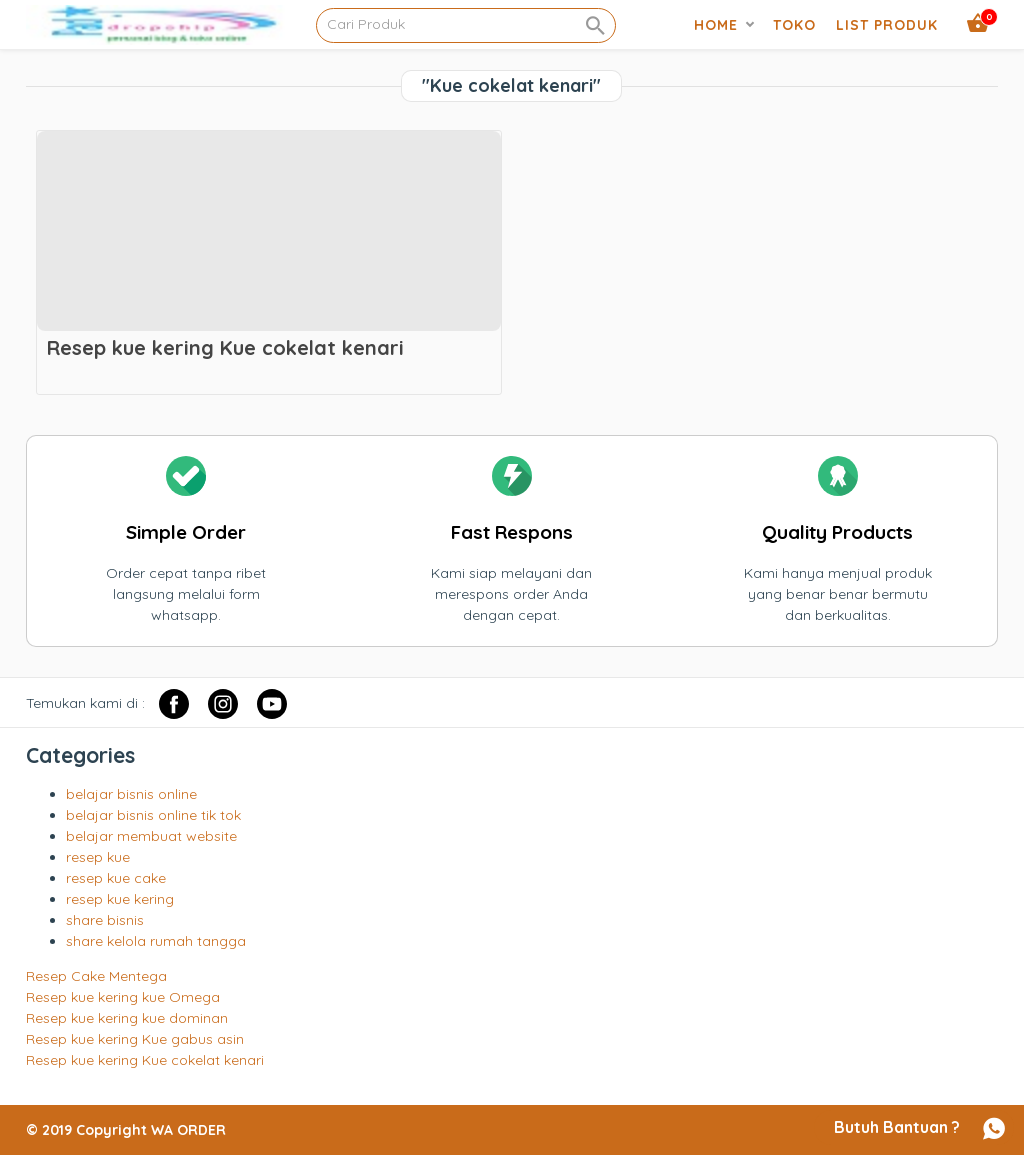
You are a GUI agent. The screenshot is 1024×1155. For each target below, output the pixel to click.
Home (716, 25)
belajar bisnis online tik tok (153, 815)
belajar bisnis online (131, 794)
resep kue (98, 857)
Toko (794, 25)
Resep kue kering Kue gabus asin (135, 1039)
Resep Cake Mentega (96, 976)
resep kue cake (116, 878)
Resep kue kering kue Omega (123, 997)
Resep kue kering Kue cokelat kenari (145, 1060)
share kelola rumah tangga (156, 941)
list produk (887, 25)
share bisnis (105, 920)
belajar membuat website (151, 836)
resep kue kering (120, 899)
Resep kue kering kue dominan (127, 1018)
